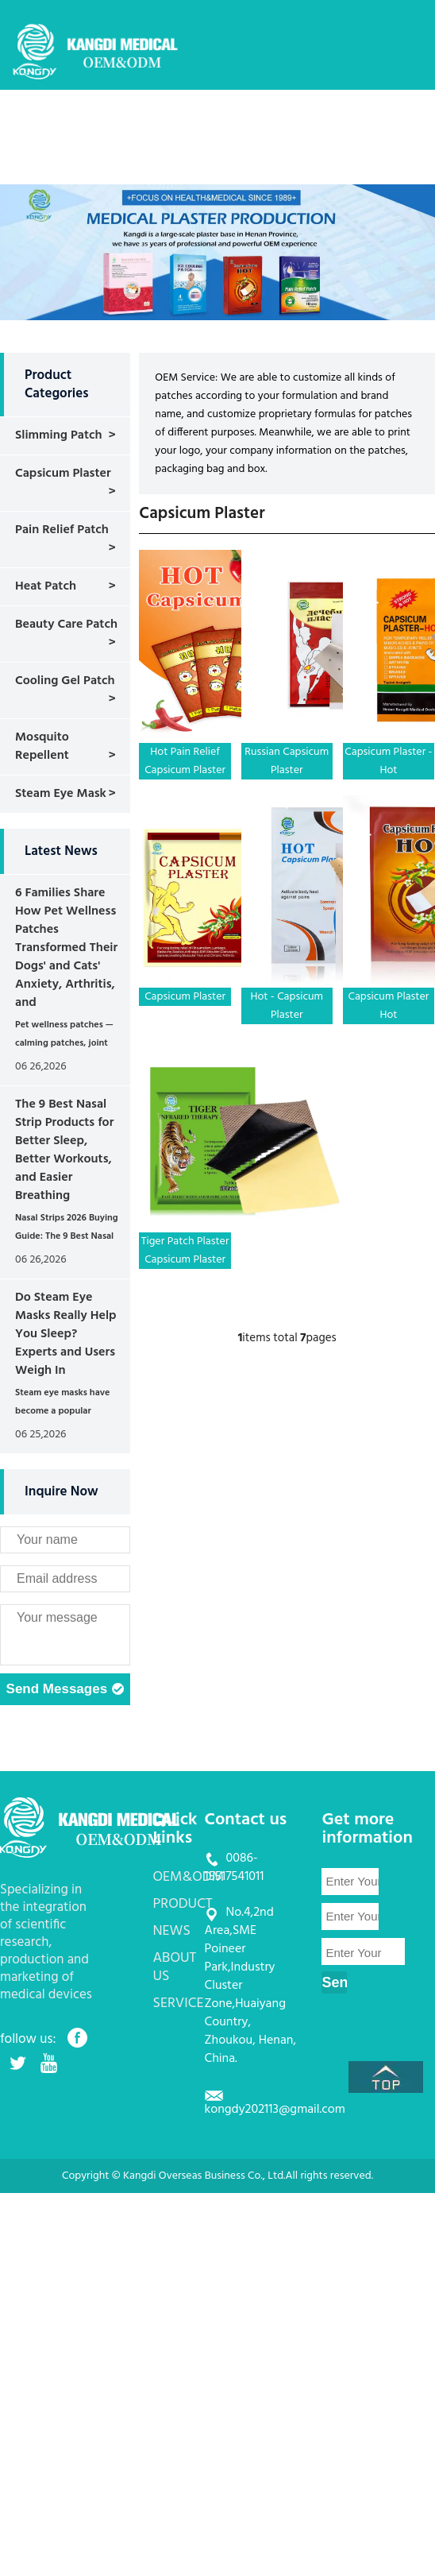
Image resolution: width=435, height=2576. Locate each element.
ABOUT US (142, 170)
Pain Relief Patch (62, 530)
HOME (131, 123)
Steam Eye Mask (60, 793)
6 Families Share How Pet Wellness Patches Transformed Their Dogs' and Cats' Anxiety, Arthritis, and (66, 948)
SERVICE (213, 170)
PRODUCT (278, 123)
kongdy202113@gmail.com (275, 2109)
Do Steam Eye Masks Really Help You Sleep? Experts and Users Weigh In (66, 1334)
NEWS (341, 123)
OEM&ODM (200, 123)
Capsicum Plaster (63, 473)
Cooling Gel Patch (65, 681)
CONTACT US (291, 170)
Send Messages (65, 1690)
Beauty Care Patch (66, 624)
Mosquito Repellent (42, 746)
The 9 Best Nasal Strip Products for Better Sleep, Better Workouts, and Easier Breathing (64, 1150)
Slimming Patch (58, 435)
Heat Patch (45, 586)
